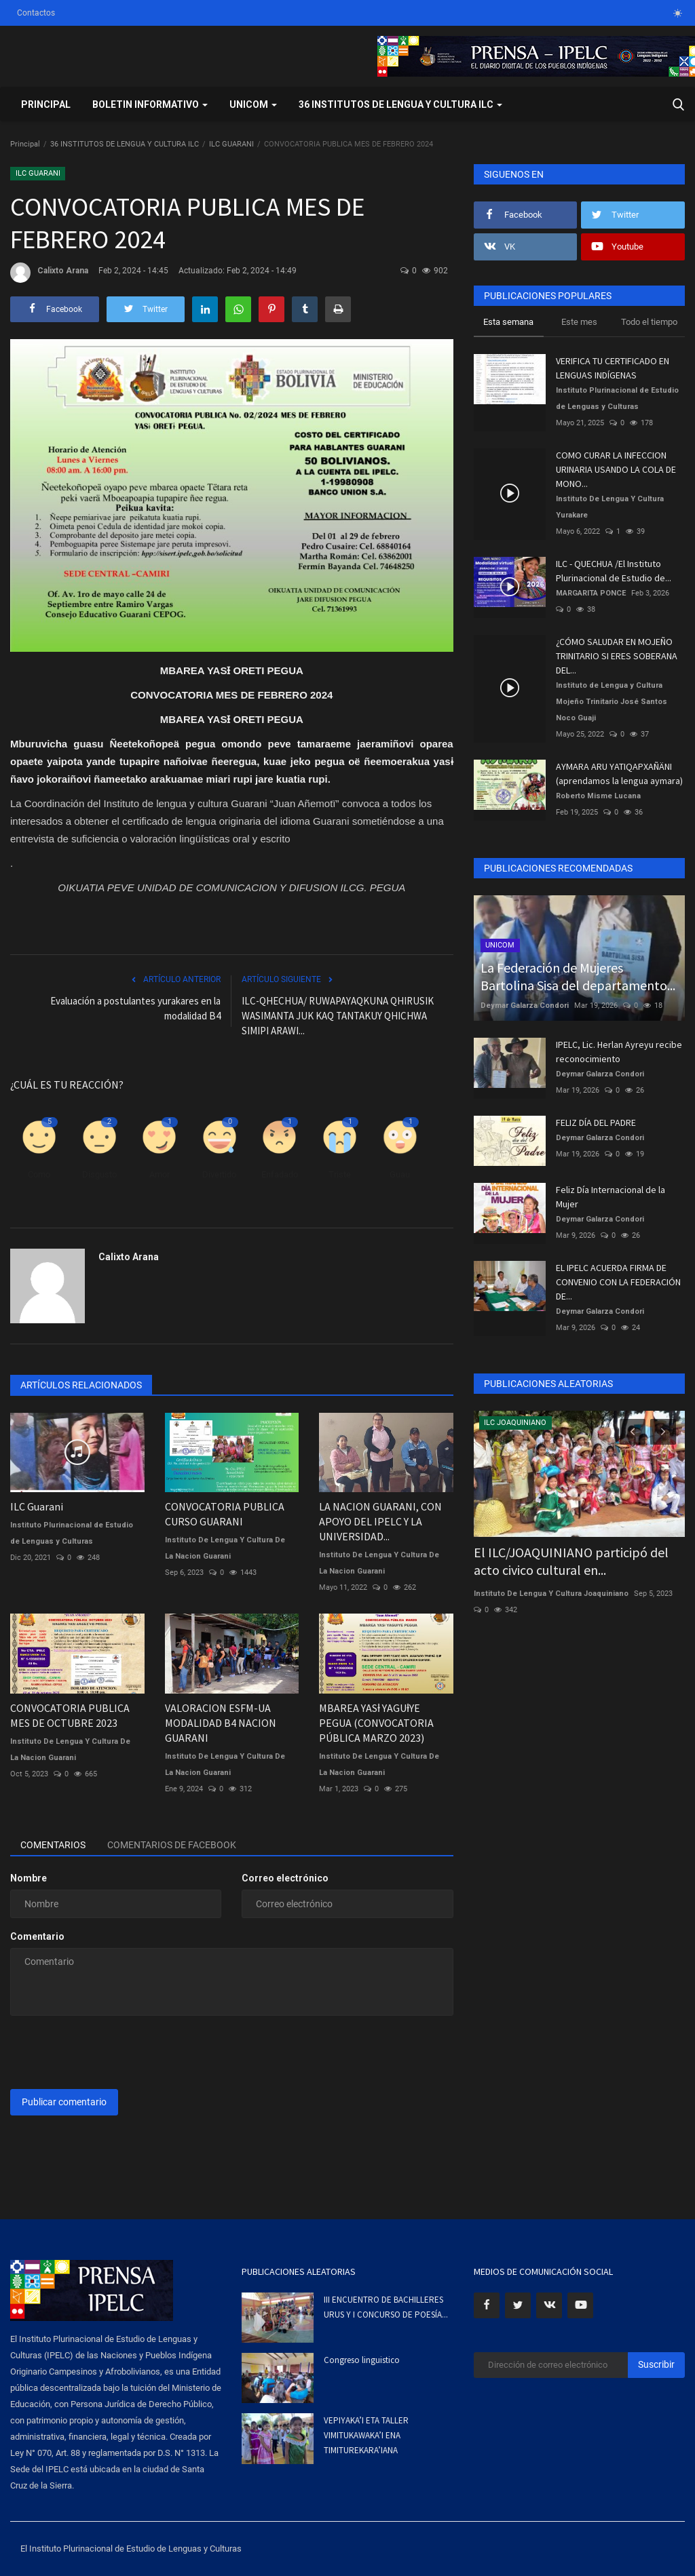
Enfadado (279, 1174)
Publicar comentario (64, 2101)
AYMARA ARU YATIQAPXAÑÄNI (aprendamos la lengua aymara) (619, 773)
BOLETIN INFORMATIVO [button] (150, 104)
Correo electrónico (285, 1878)
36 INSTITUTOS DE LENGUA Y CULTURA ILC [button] (400, 104)
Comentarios (53, 1844)
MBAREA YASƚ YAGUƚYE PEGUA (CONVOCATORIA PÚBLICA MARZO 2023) (376, 1722)
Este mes (579, 322)
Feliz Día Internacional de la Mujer (610, 1197)
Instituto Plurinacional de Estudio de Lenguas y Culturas (71, 1533)
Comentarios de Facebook (171, 1844)
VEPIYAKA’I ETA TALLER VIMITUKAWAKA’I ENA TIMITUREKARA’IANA (366, 2435)
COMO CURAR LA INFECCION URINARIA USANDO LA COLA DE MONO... (616, 469)
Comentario (37, 1936)
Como (39, 1174)
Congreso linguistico (362, 2360)
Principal (46, 104)
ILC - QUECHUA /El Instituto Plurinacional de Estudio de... (613, 571)
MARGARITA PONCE (591, 593)
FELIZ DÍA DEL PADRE (596, 1122)
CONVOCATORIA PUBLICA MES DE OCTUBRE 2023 (70, 1715)
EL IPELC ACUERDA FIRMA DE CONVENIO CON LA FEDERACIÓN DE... (618, 1282)
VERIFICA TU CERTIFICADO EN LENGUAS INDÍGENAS (612, 368)
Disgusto (99, 1174)
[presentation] (113, 2052)
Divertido (219, 1174)
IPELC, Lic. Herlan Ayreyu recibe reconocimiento (619, 1051)
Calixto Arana (49, 272)
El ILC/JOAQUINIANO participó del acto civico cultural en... (571, 1561)
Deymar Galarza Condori (525, 1005)
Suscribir (656, 2364)
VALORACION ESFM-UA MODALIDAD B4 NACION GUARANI (220, 1722)
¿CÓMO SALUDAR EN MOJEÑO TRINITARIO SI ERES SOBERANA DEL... (616, 656)
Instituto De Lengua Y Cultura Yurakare (610, 507)
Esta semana (508, 322)
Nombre (28, 1878)
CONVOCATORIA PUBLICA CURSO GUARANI (224, 1514)
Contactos (36, 13)
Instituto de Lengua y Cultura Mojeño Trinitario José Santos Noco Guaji (611, 701)
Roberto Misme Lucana (598, 796)
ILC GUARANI (231, 144)
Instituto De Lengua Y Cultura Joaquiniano (551, 1593)
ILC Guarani (36, 1506)
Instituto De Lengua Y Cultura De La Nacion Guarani (225, 1548)
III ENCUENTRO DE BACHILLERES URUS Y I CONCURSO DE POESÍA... (386, 2307)
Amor (159, 1174)
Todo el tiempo (649, 322)
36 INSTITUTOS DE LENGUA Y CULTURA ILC (124, 144)
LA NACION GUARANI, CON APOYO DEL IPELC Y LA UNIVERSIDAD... (380, 1521)
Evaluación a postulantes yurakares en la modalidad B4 (135, 1008)
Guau (400, 1174)
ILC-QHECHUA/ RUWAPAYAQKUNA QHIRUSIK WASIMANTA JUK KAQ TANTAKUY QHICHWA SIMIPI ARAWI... (338, 1015)
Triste (339, 1174)
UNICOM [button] (253, 104)
